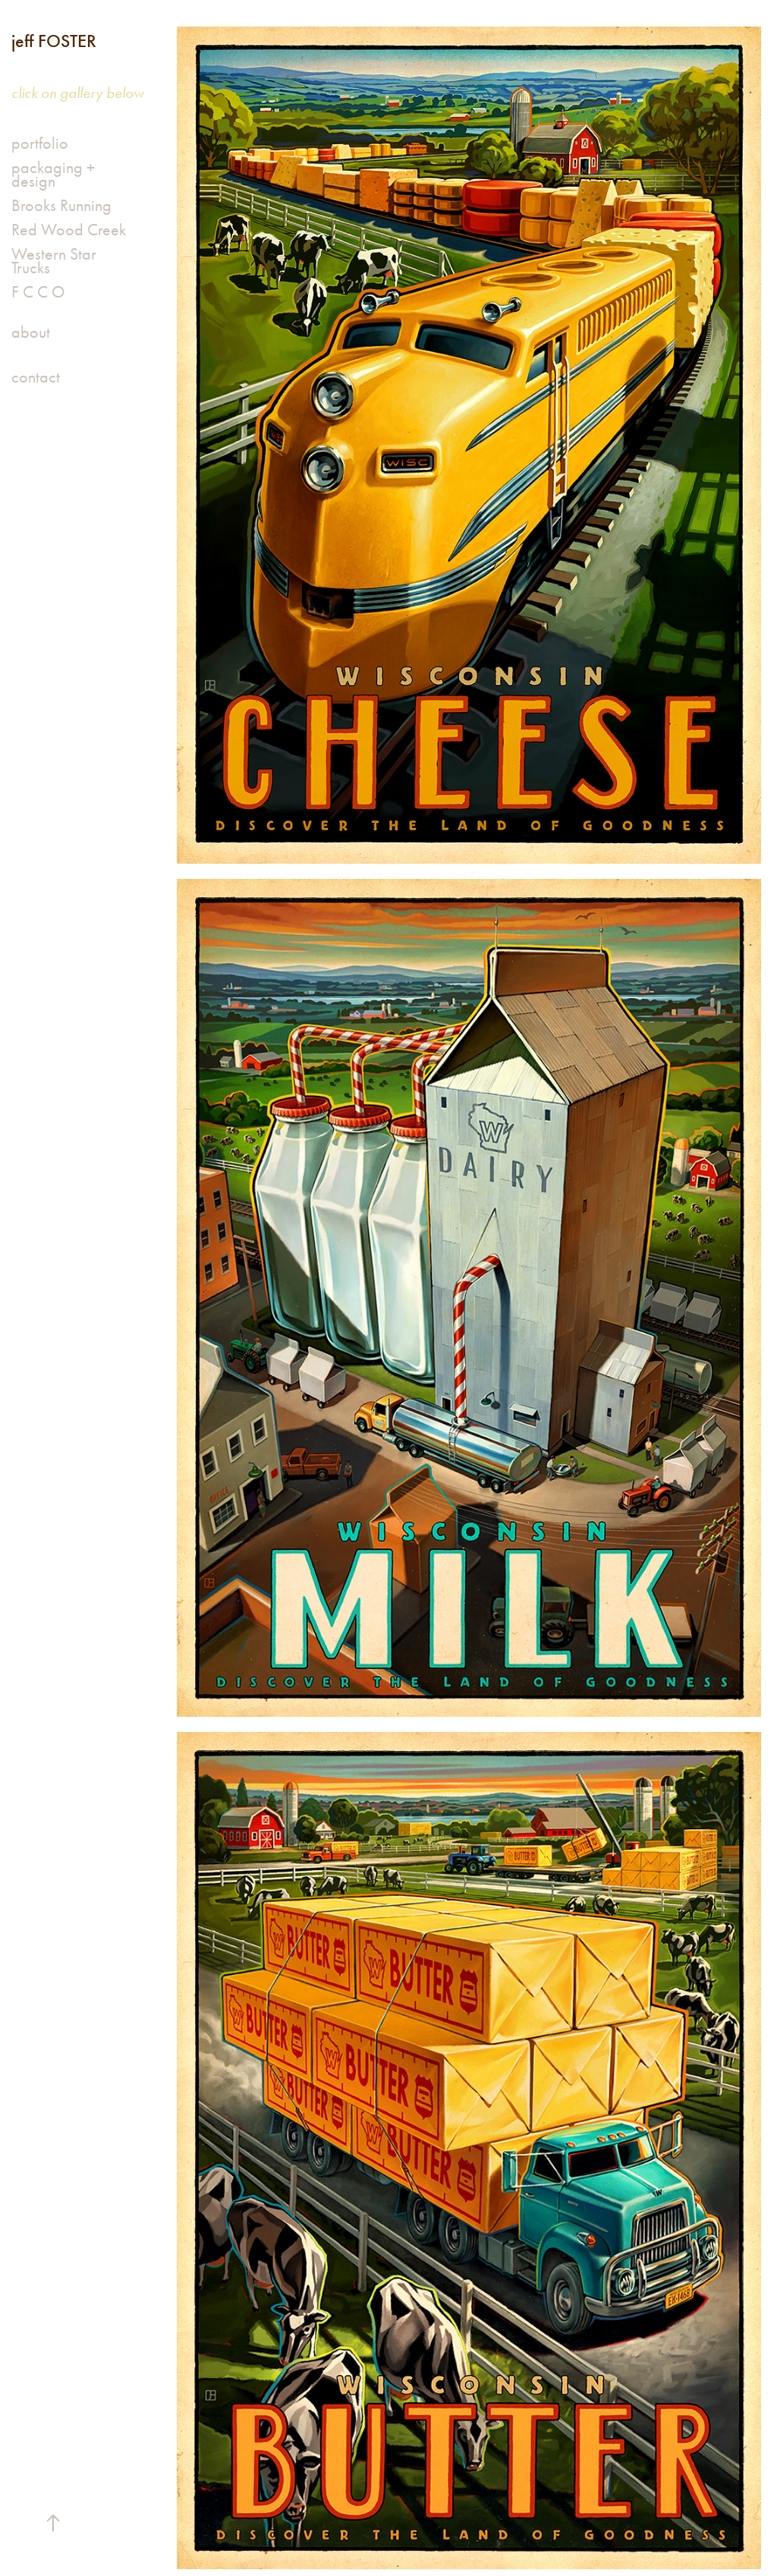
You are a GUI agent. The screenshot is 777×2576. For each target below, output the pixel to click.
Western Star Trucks (53, 261)
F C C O (37, 292)
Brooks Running (61, 206)
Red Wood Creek (68, 230)
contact (35, 377)
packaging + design (53, 174)
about (30, 332)
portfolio (39, 143)
